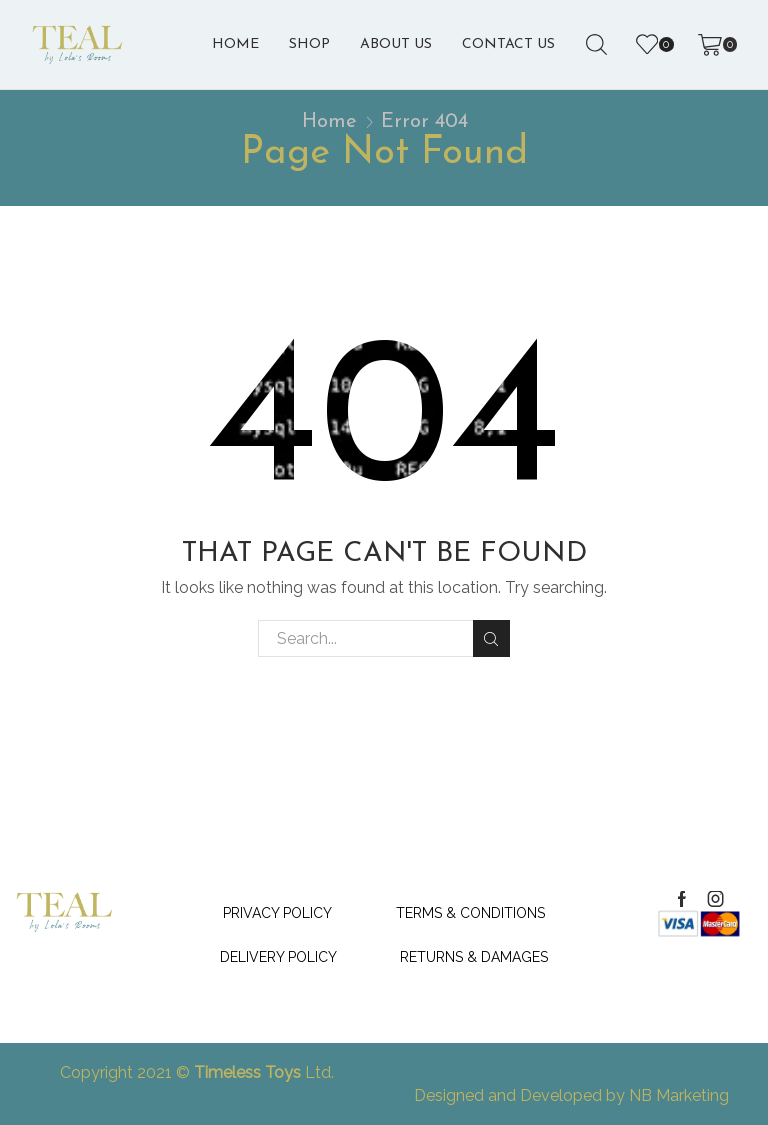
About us (396, 44)
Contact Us (508, 44)
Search (491, 639)
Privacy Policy (277, 913)
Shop (309, 44)
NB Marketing (679, 1095)
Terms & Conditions (470, 913)
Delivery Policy (278, 957)
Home (235, 44)
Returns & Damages (474, 957)
